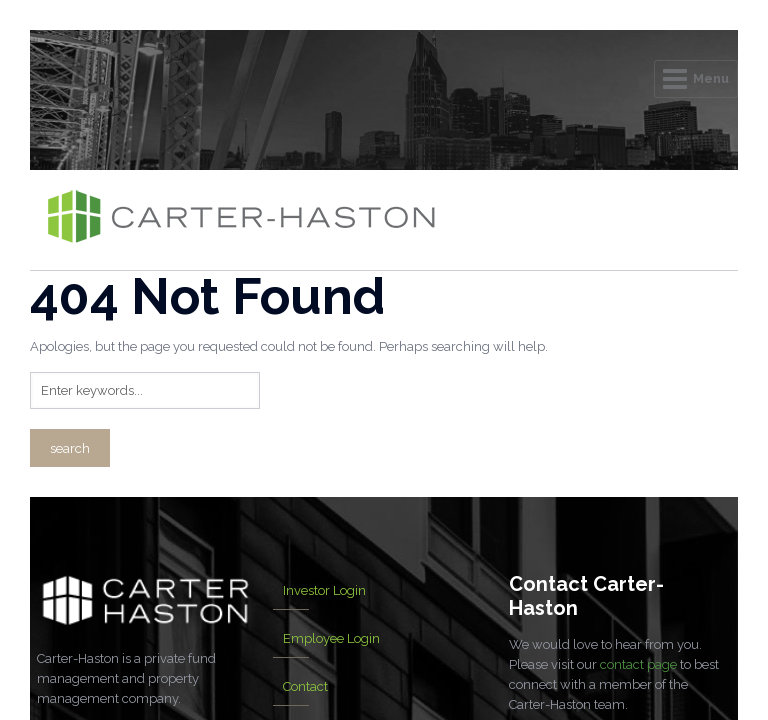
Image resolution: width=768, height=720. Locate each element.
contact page (638, 664)
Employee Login (331, 638)
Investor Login (324, 590)
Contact (305, 686)
